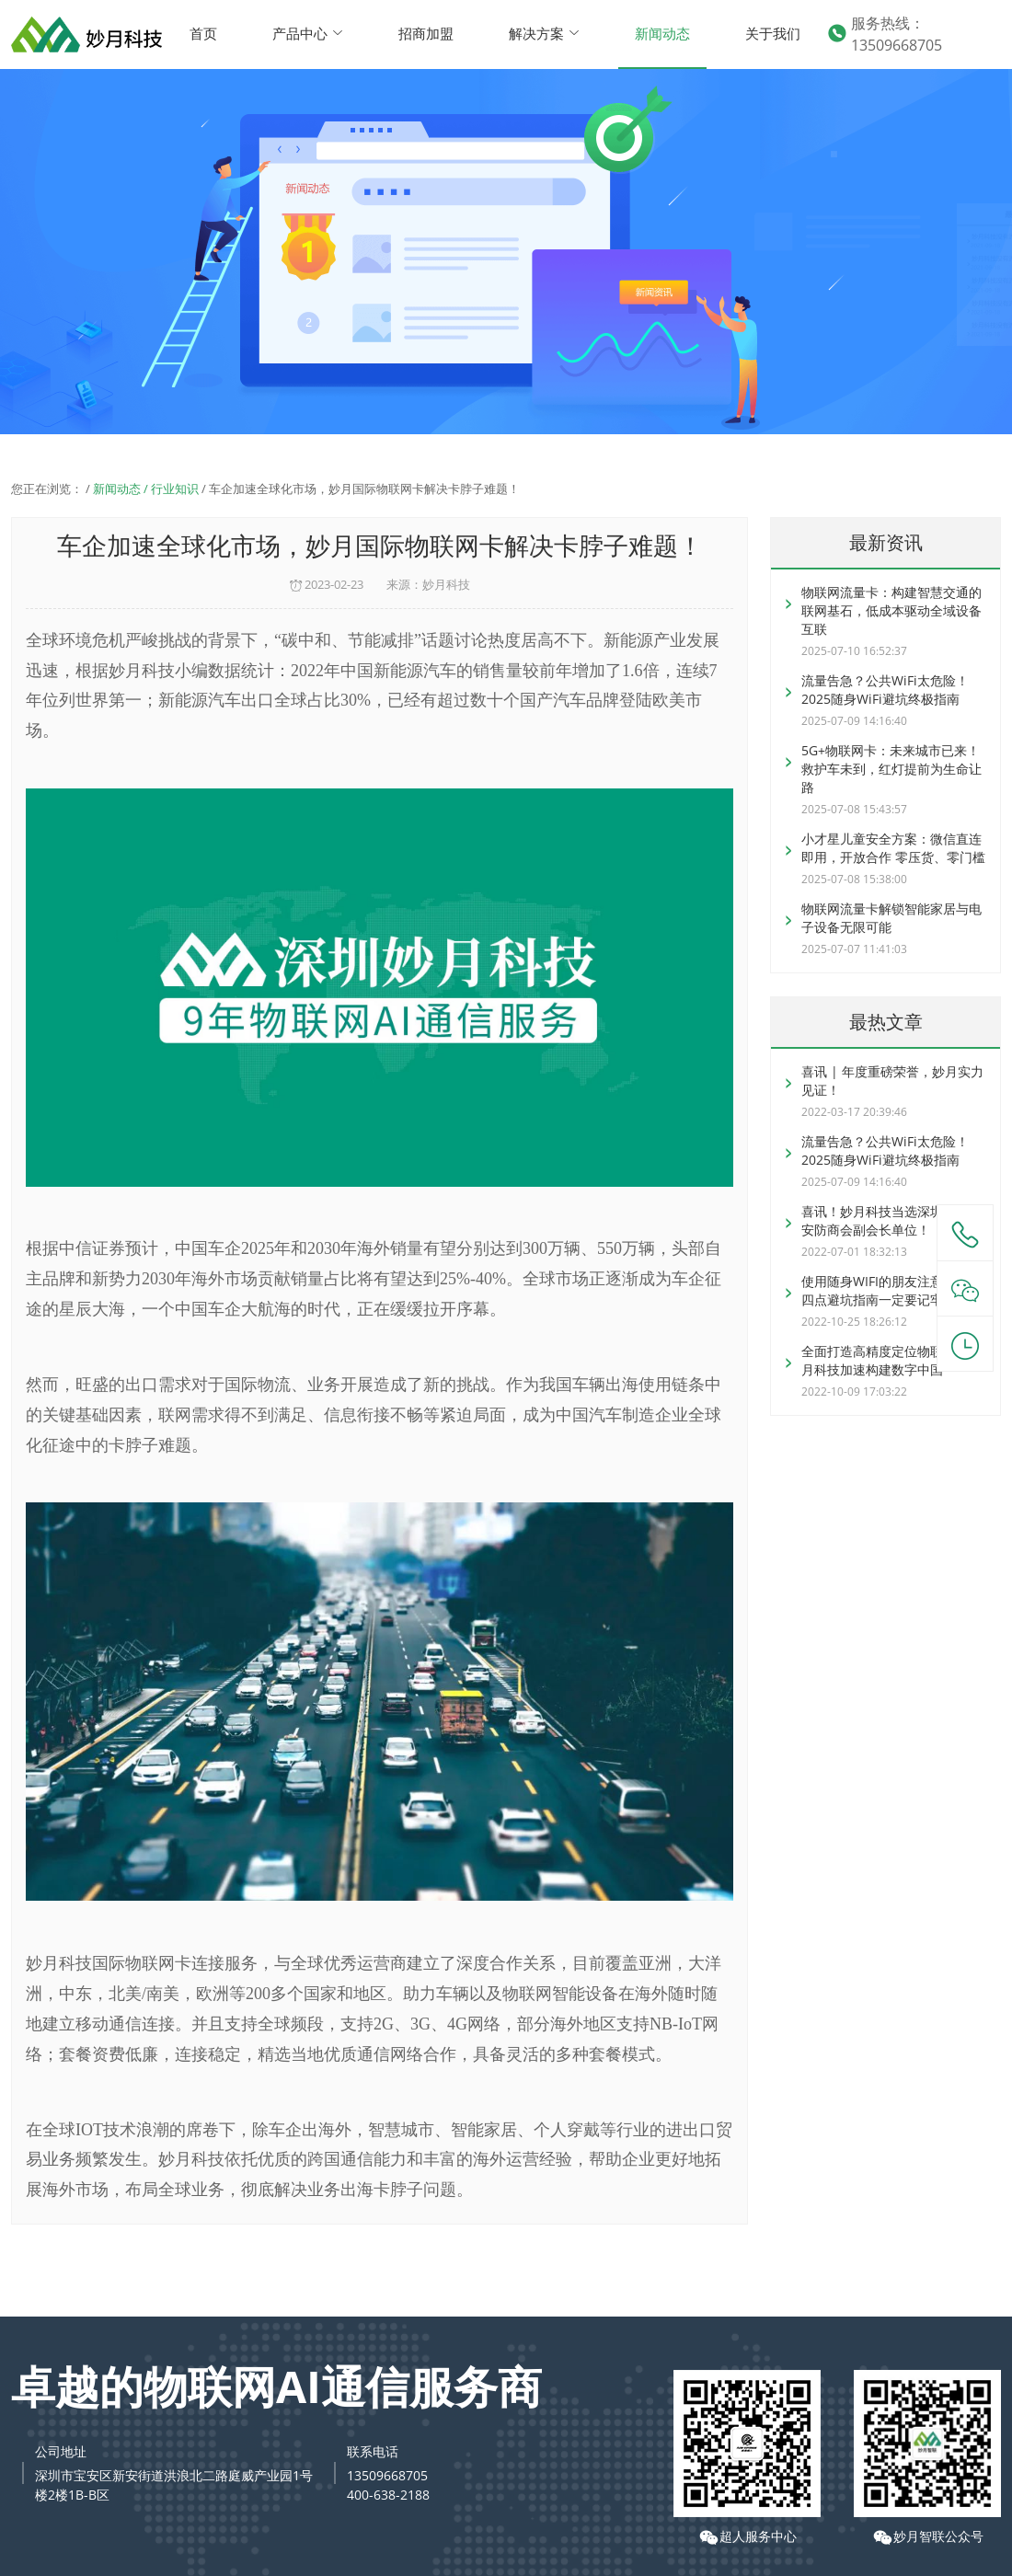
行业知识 (175, 488)
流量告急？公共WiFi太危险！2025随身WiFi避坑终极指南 (885, 689)
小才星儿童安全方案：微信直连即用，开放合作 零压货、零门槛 (893, 848)
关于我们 (772, 33)
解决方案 (544, 33)
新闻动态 (662, 33)
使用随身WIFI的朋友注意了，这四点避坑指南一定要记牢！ (891, 1290)
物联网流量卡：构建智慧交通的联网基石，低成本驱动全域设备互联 (891, 610)
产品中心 (307, 33)
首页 (203, 33)
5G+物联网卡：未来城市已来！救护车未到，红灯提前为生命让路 (891, 769)
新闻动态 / (122, 488)
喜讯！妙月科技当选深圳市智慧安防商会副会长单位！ (891, 1220)
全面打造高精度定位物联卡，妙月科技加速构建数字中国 (891, 1360)
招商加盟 (426, 33)
